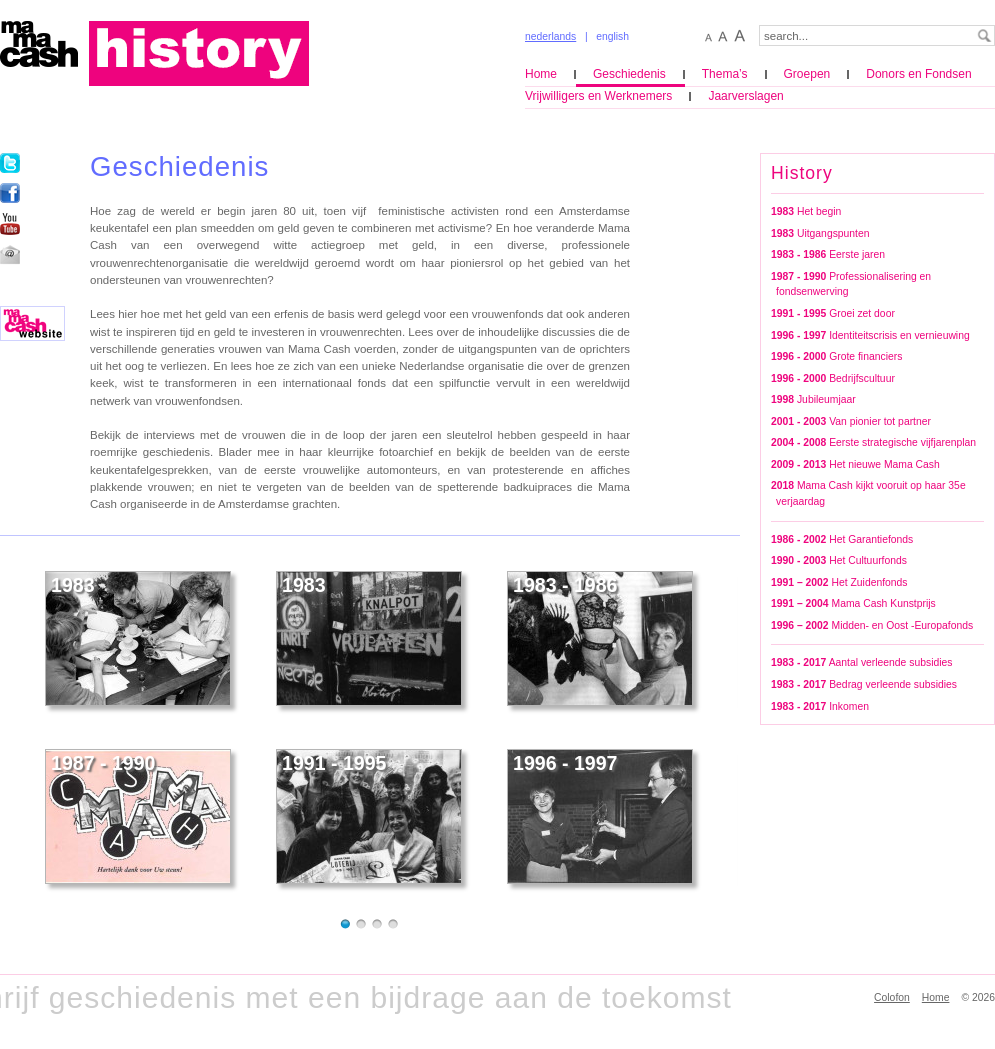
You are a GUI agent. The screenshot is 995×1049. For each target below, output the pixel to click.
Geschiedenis (629, 74)
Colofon (892, 997)
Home (541, 74)
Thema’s (725, 74)
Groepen (807, 74)
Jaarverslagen (745, 96)
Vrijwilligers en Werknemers (598, 96)
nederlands (550, 36)
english (612, 36)
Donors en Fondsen (918, 74)
